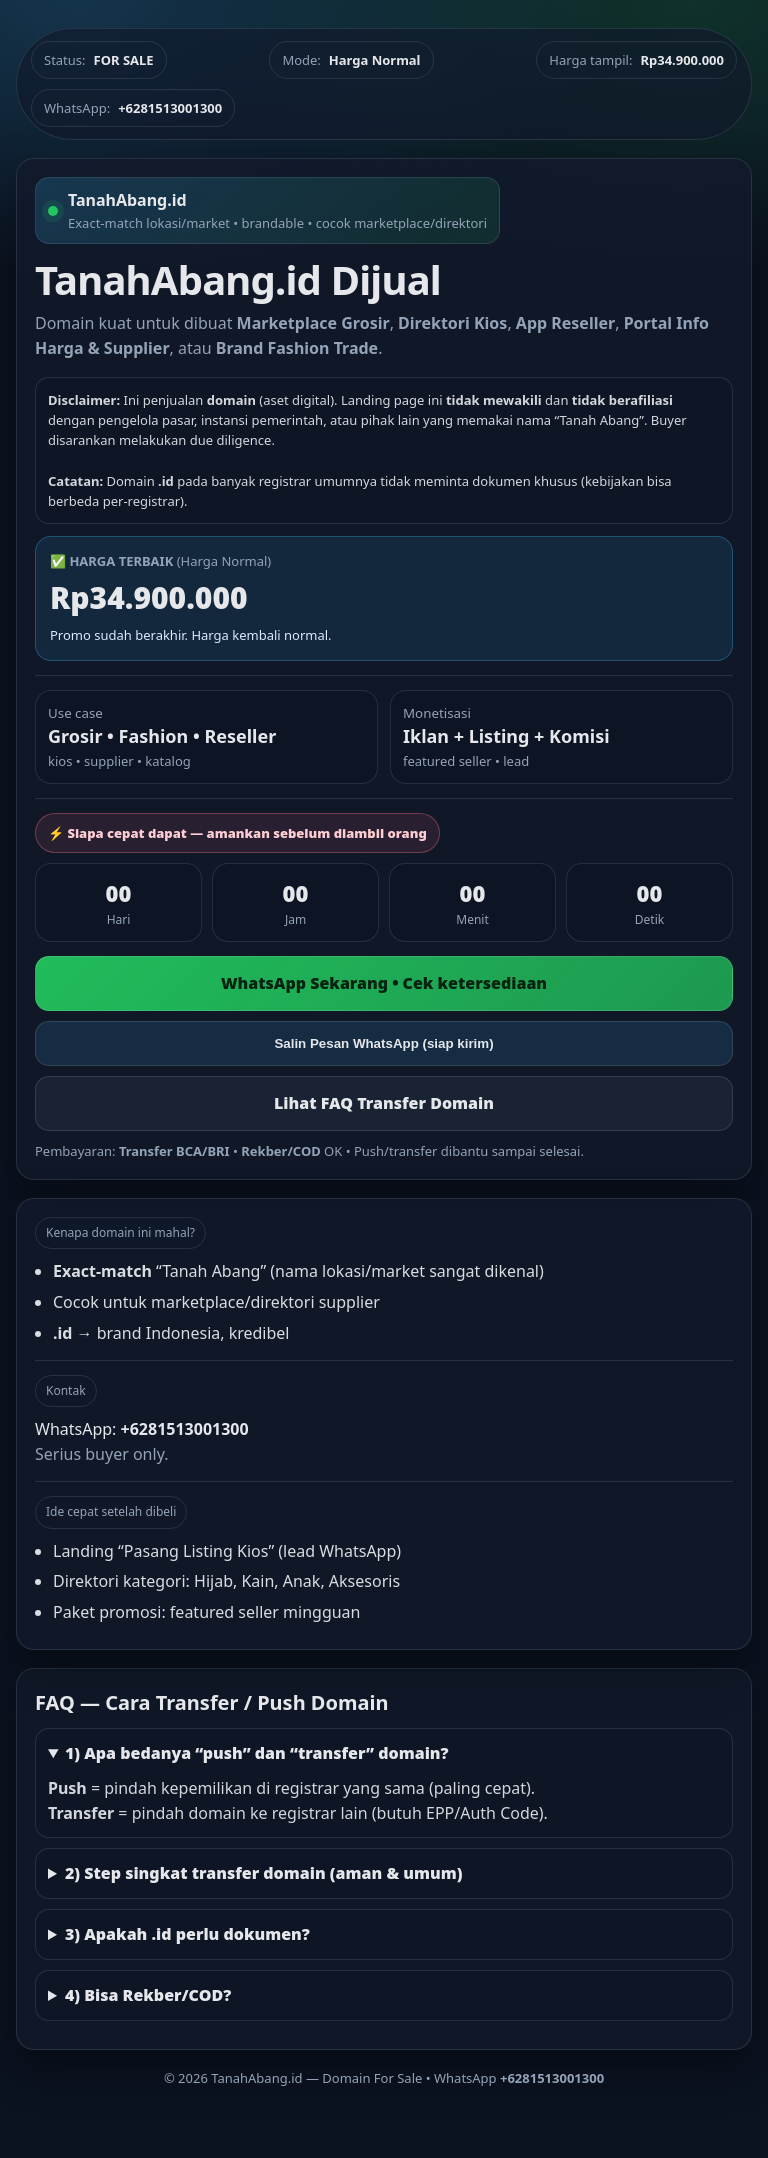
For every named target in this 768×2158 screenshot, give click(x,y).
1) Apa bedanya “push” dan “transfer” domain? (257, 1753)
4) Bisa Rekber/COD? (148, 1995)
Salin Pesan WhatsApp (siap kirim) (383, 1043)
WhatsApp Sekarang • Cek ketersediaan (384, 983)
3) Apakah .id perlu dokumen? (187, 1934)
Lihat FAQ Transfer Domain (384, 1103)
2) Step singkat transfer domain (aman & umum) (264, 1873)
